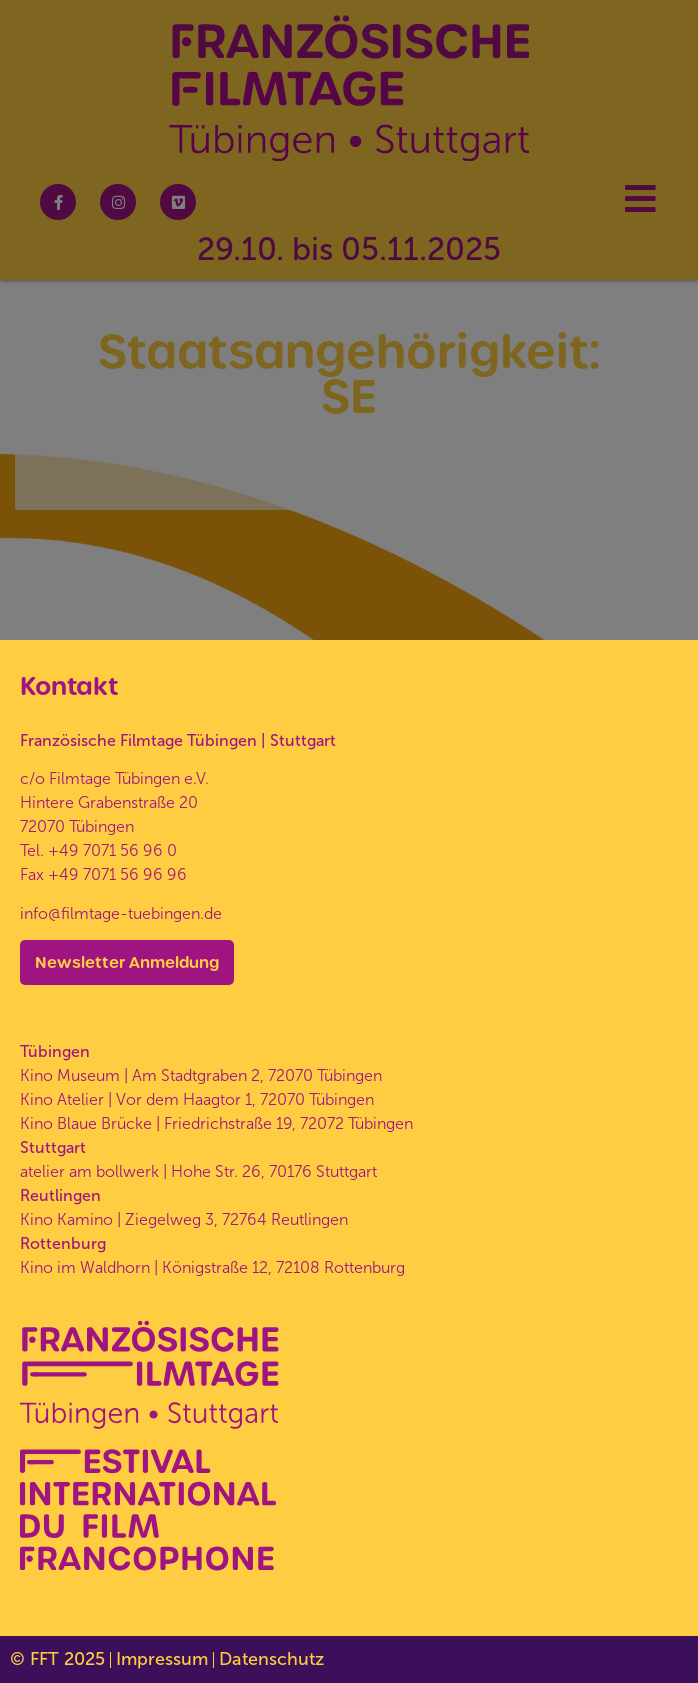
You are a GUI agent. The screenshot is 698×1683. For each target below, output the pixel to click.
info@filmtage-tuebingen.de (121, 913)
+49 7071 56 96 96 (117, 874)
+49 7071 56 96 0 (112, 850)
